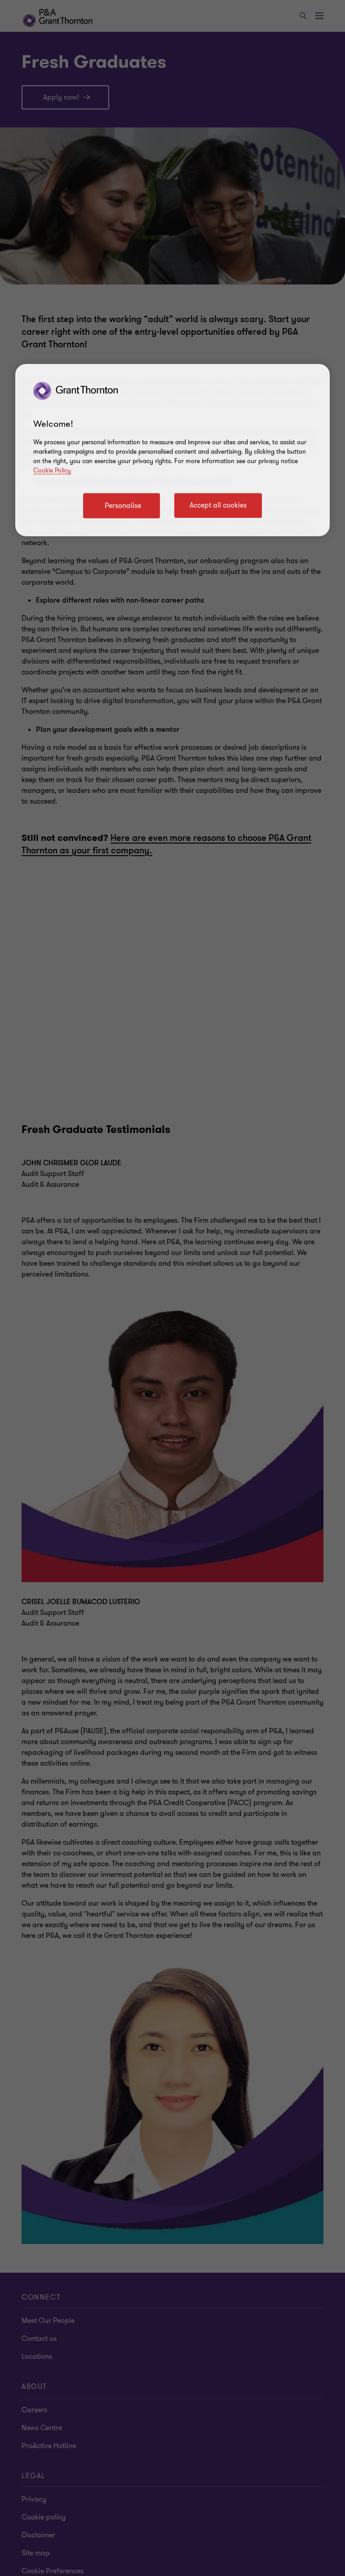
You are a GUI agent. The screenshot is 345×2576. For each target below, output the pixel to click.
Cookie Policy (52, 470)
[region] (172, 450)
